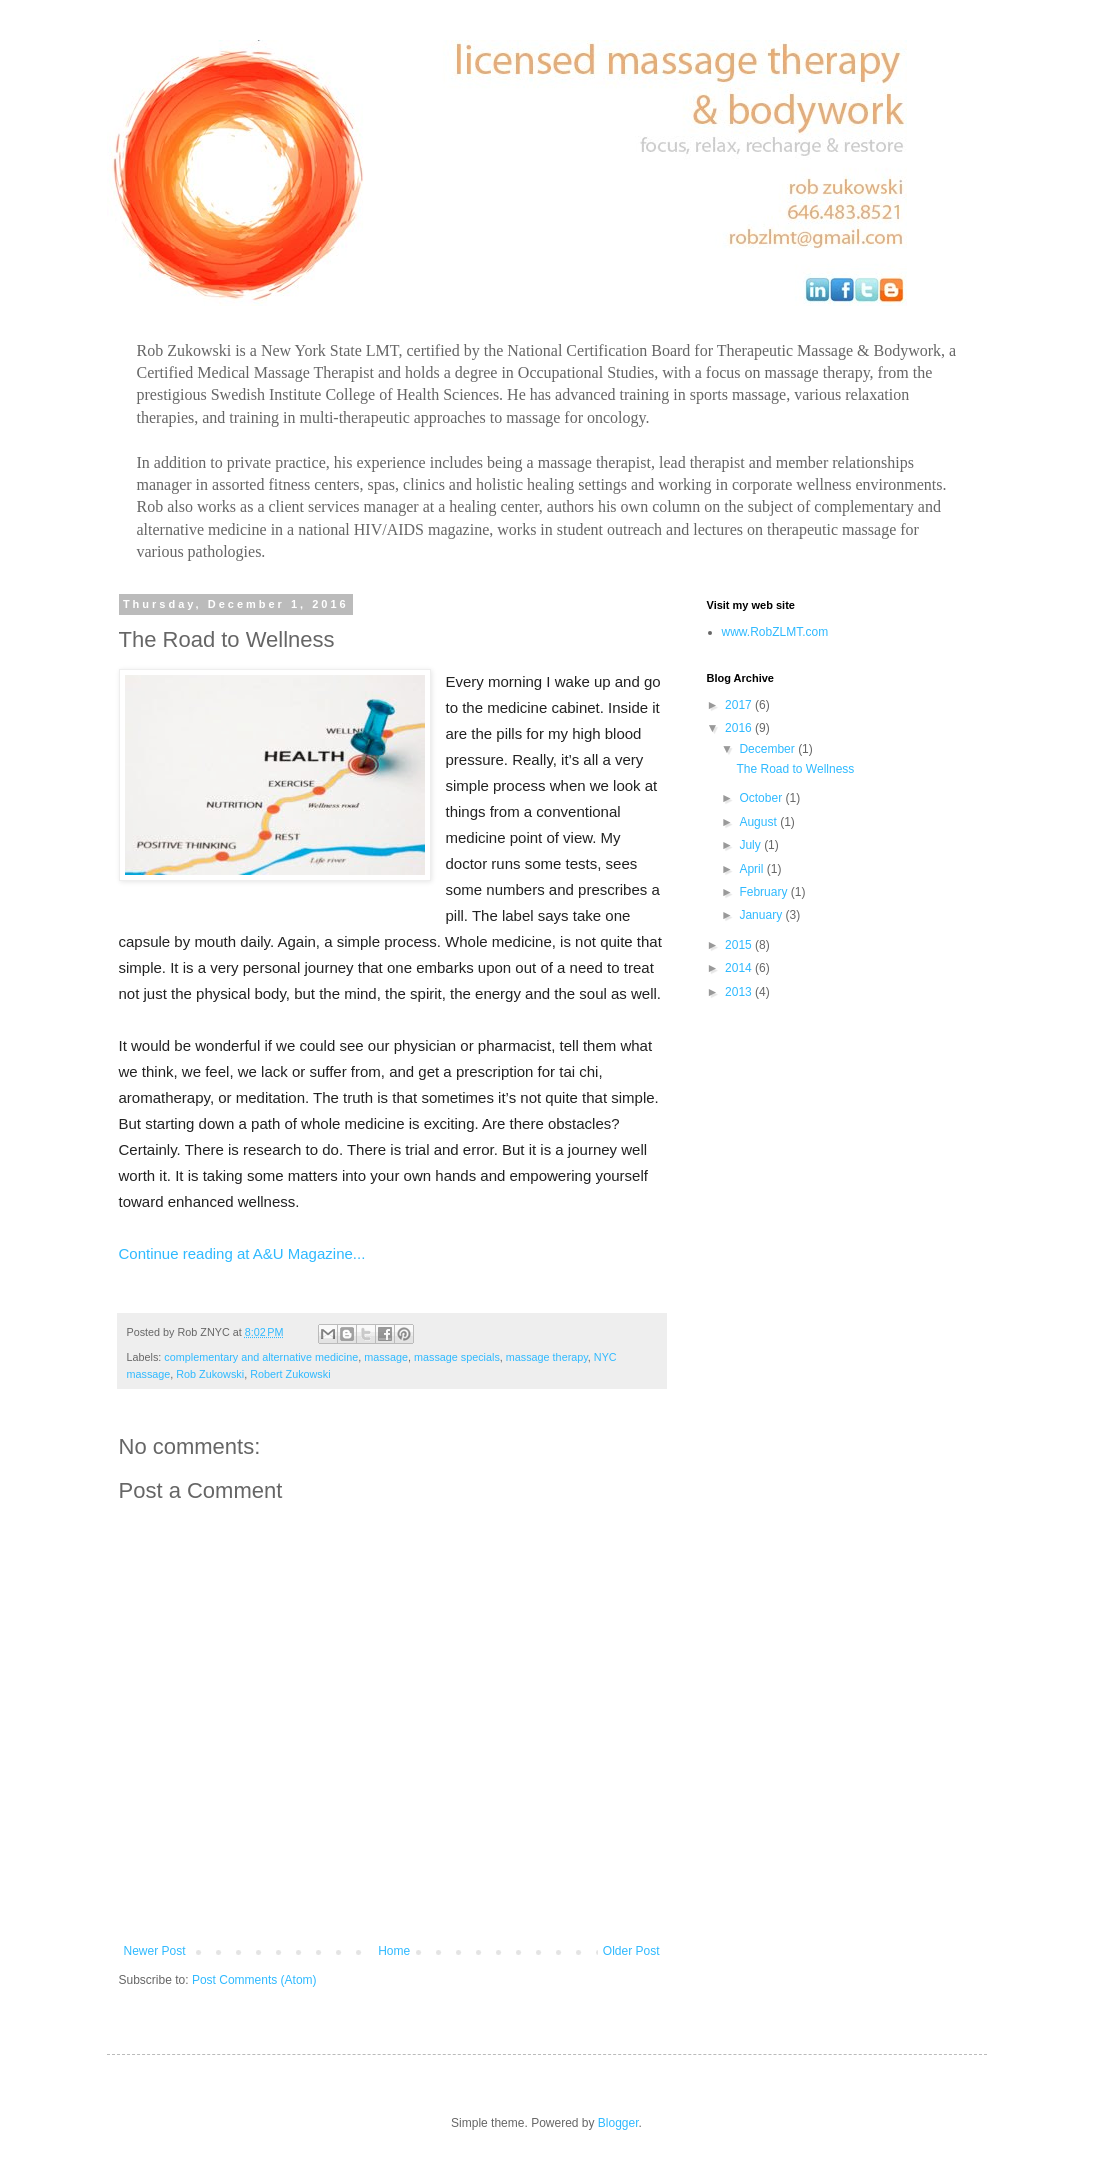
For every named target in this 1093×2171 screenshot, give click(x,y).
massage (386, 1357)
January (762, 915)
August (759, 822)
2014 (740, 968)
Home (394, 1951)
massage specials (457, 1357)
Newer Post (155, 1951)
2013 (740, 992)
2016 (740, 728)
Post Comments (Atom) (254, 1980)
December (768, 749)
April (752, 869)
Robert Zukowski (290, 1374)
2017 (740, 705)
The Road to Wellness (795, 769)
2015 (740, 945)
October (762, 798)
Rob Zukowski (210, 1374)
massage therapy (547, 1357)
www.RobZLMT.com (775, 632)
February (764, 892)
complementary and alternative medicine (261, 1357)
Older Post (631, 1951)
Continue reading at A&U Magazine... (242, 1253)
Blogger (618, 2123)
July (751, 845)
